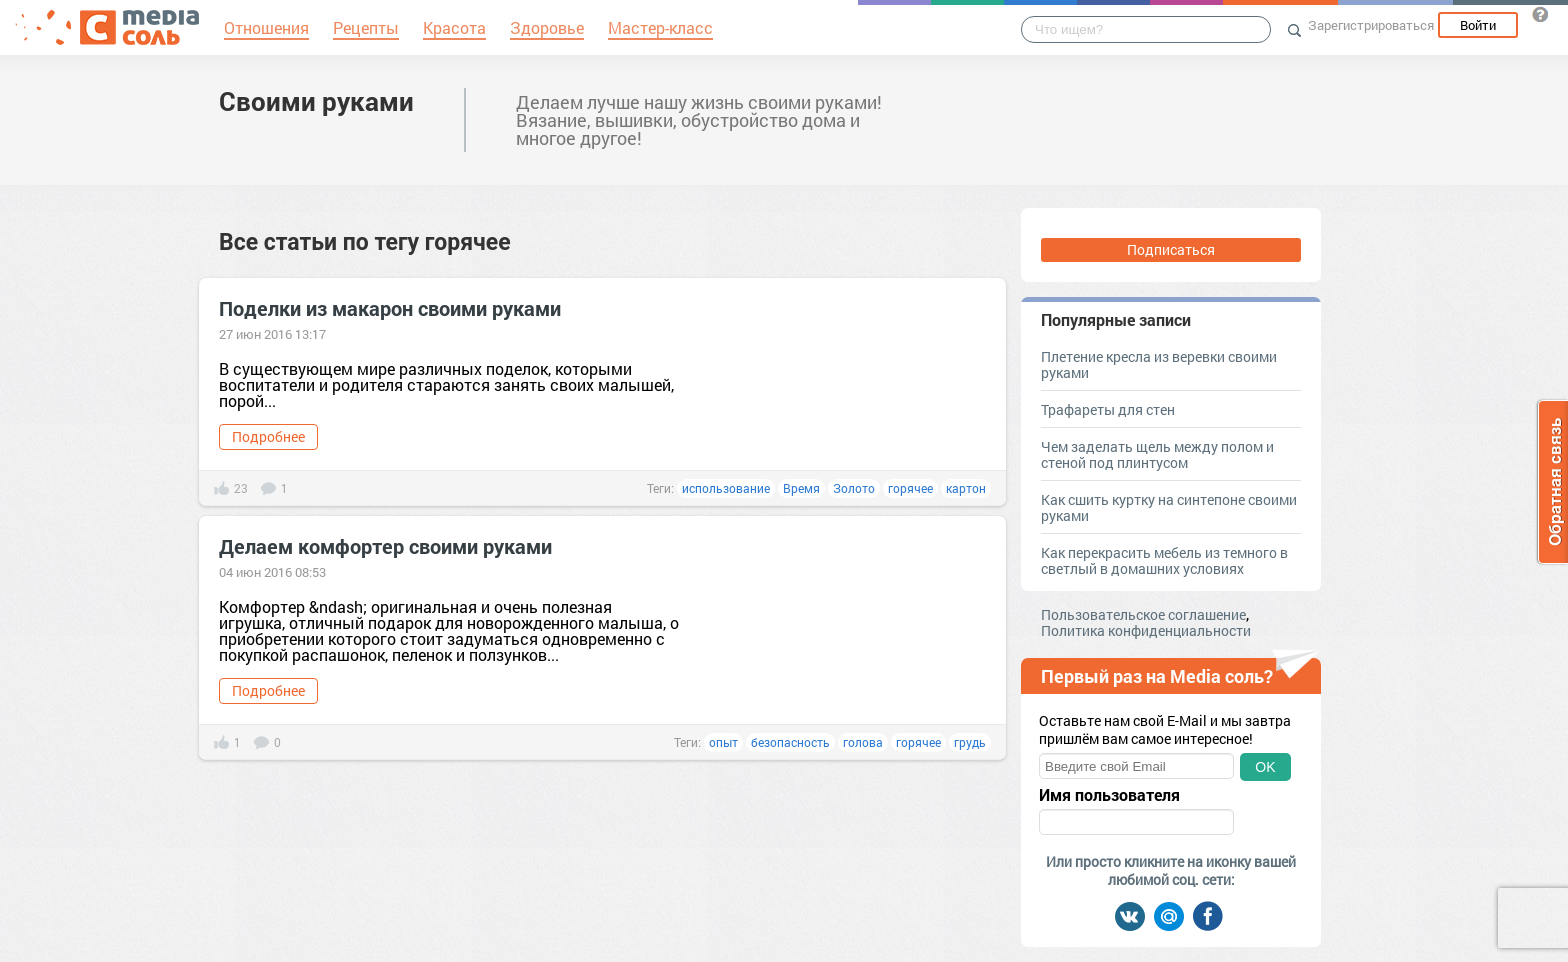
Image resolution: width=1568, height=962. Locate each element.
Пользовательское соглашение (1143, 614)
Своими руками (316, 101)
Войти (1478, 25)
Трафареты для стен (1108, 409)
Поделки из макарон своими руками (390, 308)
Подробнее (268, 436)
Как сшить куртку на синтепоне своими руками (1169, 507)
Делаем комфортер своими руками (385, 546)
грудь (970, 742)
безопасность (790, 742)
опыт (723, 742)
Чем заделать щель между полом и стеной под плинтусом (1157, 454)
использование (726, 488)
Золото (854, 488)
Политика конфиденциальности (1146, 630)
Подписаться (1171, 249)
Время (801, 488)
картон (966, 488)
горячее (910, 488)
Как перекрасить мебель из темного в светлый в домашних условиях (1164, 560)
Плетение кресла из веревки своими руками (1159, 364)
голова (863, 742)
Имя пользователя (1109, 795)
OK (1265, 767)
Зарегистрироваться (1371, 25)
